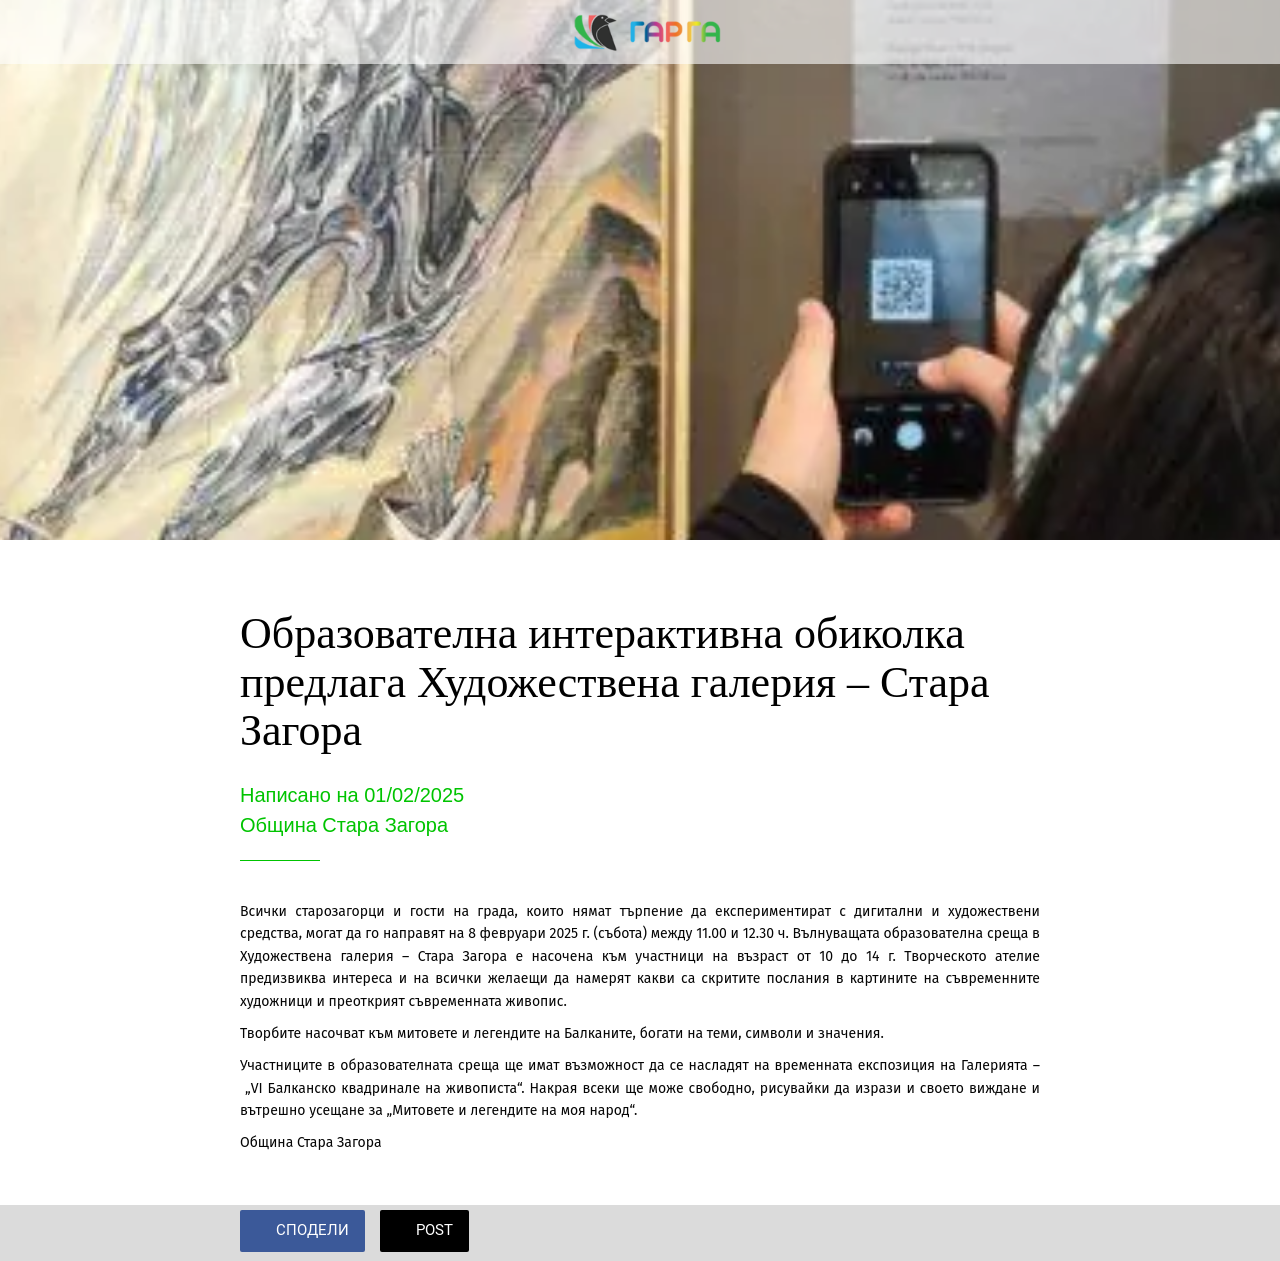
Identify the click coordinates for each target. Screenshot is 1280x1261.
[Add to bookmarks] (1016, 1233)
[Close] (32, 32)
